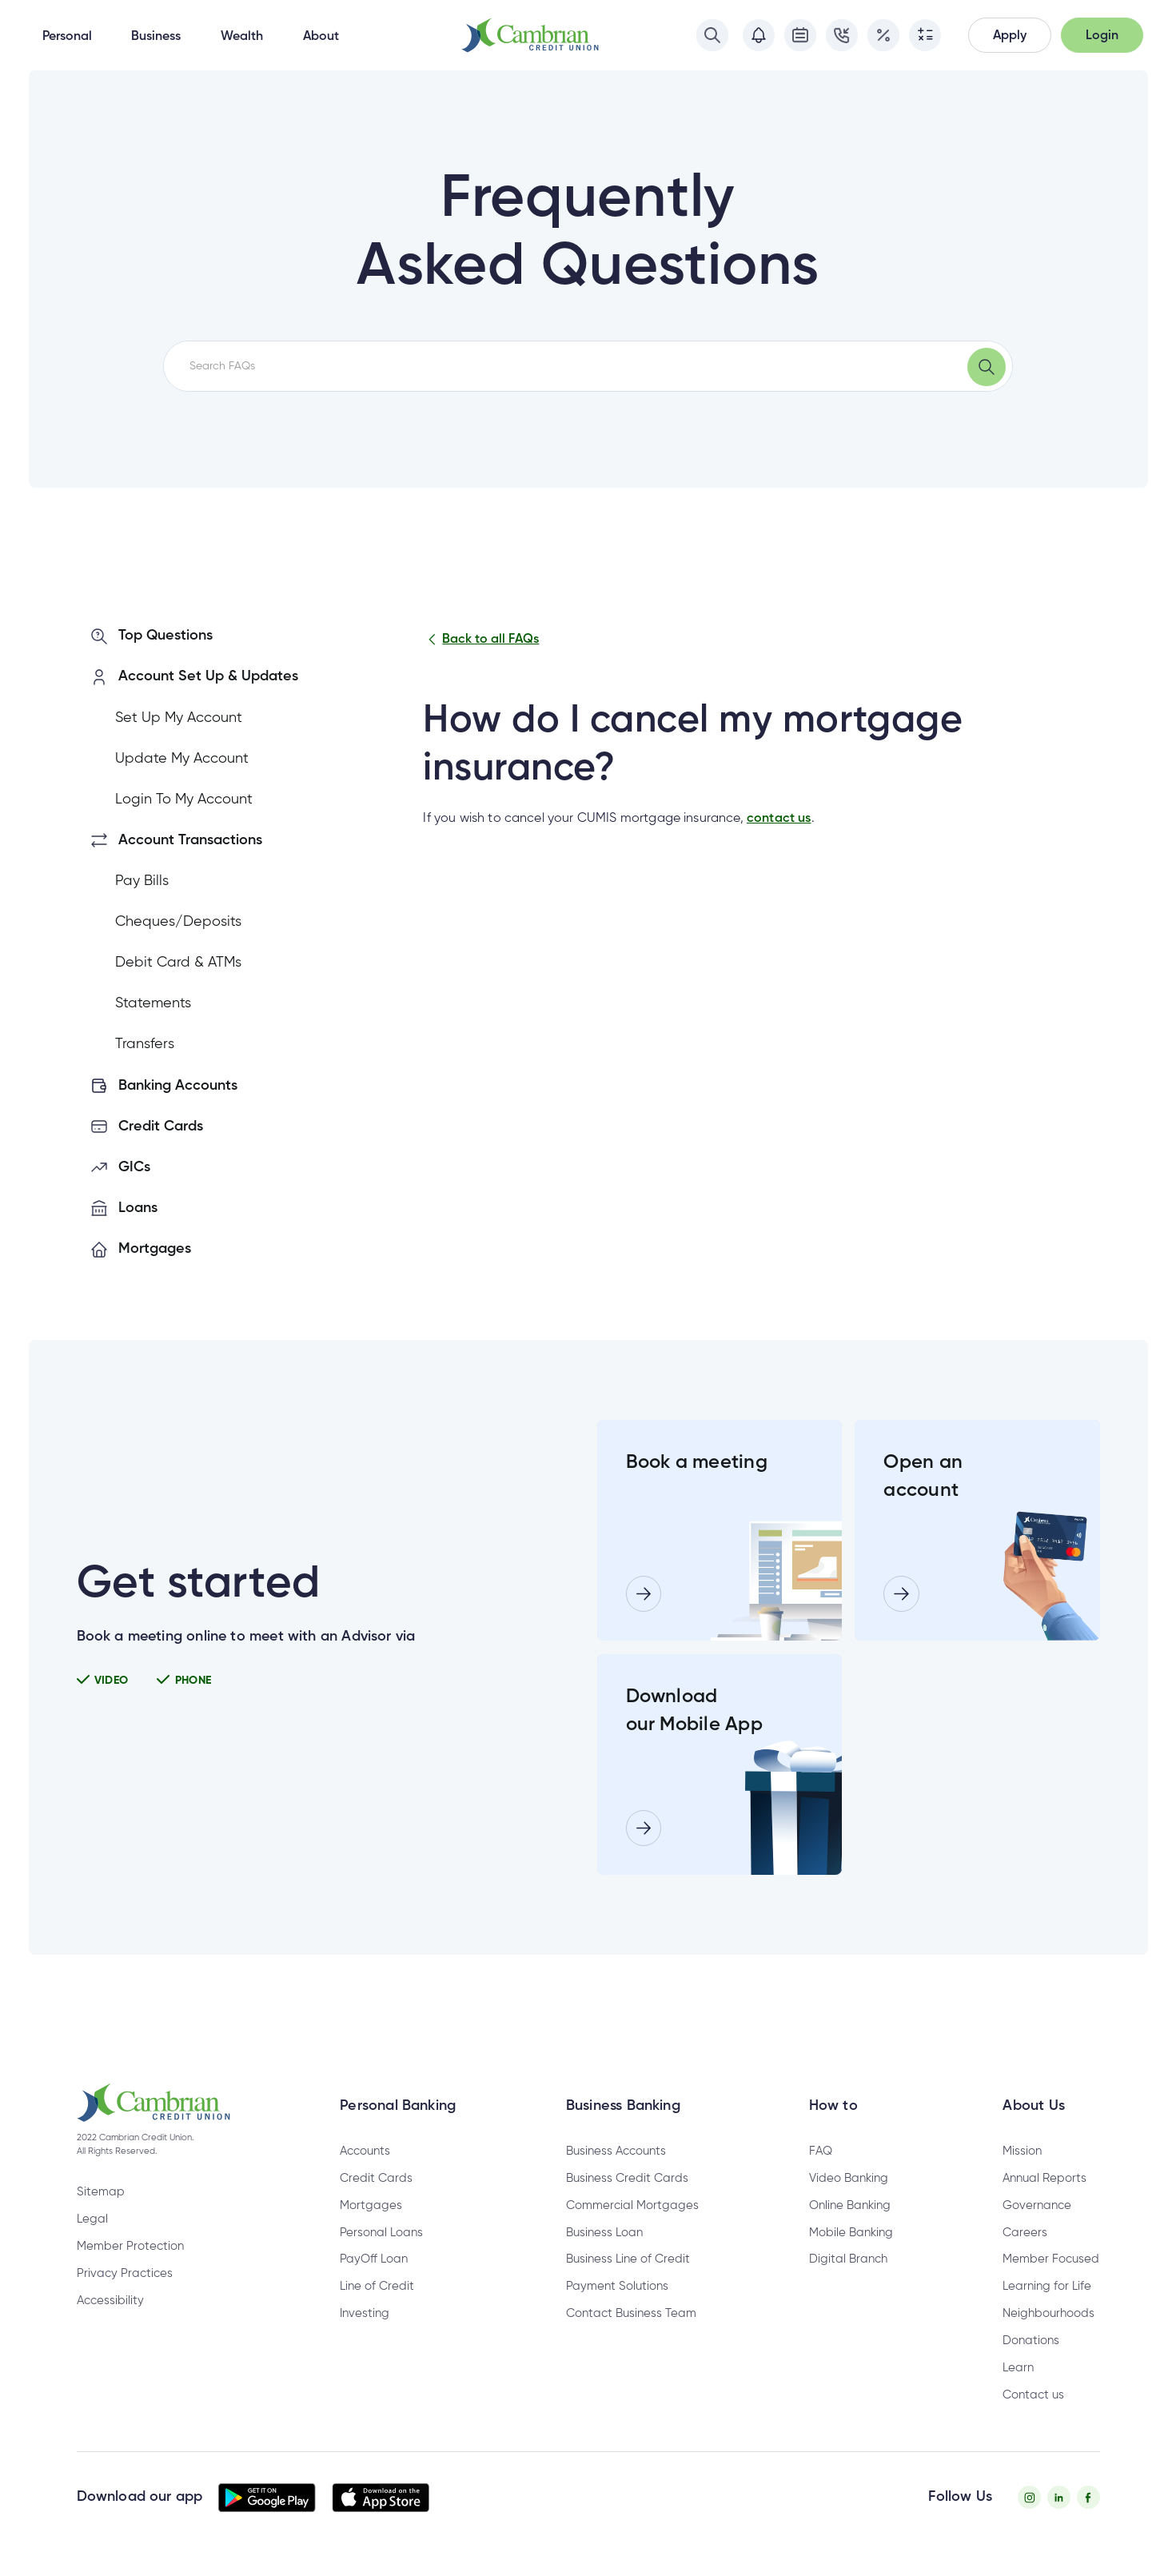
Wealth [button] (242, 36)
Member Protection (130, 2246)
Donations (1031, 2341)
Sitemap (101, 2192)
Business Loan (604, 2233)
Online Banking (850, 2205)
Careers (1025, 2233)
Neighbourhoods (1048, 2313)
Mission (1022, 2151)
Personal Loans (381, 2233)
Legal (92, 2219)
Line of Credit (377, 2286)
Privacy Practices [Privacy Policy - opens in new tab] (125, 2273)
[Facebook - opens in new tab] (1088, 2497)
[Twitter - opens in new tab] (1058, 2497)
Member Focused (1051, 2259)
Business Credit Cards (627, 2178)
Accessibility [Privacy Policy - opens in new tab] (110, 2301)
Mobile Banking (851, 2233)
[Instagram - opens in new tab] (1029, 2497)
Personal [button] (67, 36)
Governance (1037, 2205)
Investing (364, 2313)
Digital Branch (848, 2259)
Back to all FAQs (481, 639)
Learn (1018, 2368)
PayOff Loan (374, 2259)
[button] (1009, 36)
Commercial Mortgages (632, 2205)
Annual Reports (1044, 2178)
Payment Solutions (617, 2286)
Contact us (1033, 2395)
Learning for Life (1047, 2286)
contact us (779, 818)
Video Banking (848, 2178)
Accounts (365, 2151)
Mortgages (371, 2205)
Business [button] (156, 36)
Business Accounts (616, 2151)
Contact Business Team (631, 2313)
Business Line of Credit (628, 2259)
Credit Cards (376, 2178)
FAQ (820, 2151)
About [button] (321, 36)
